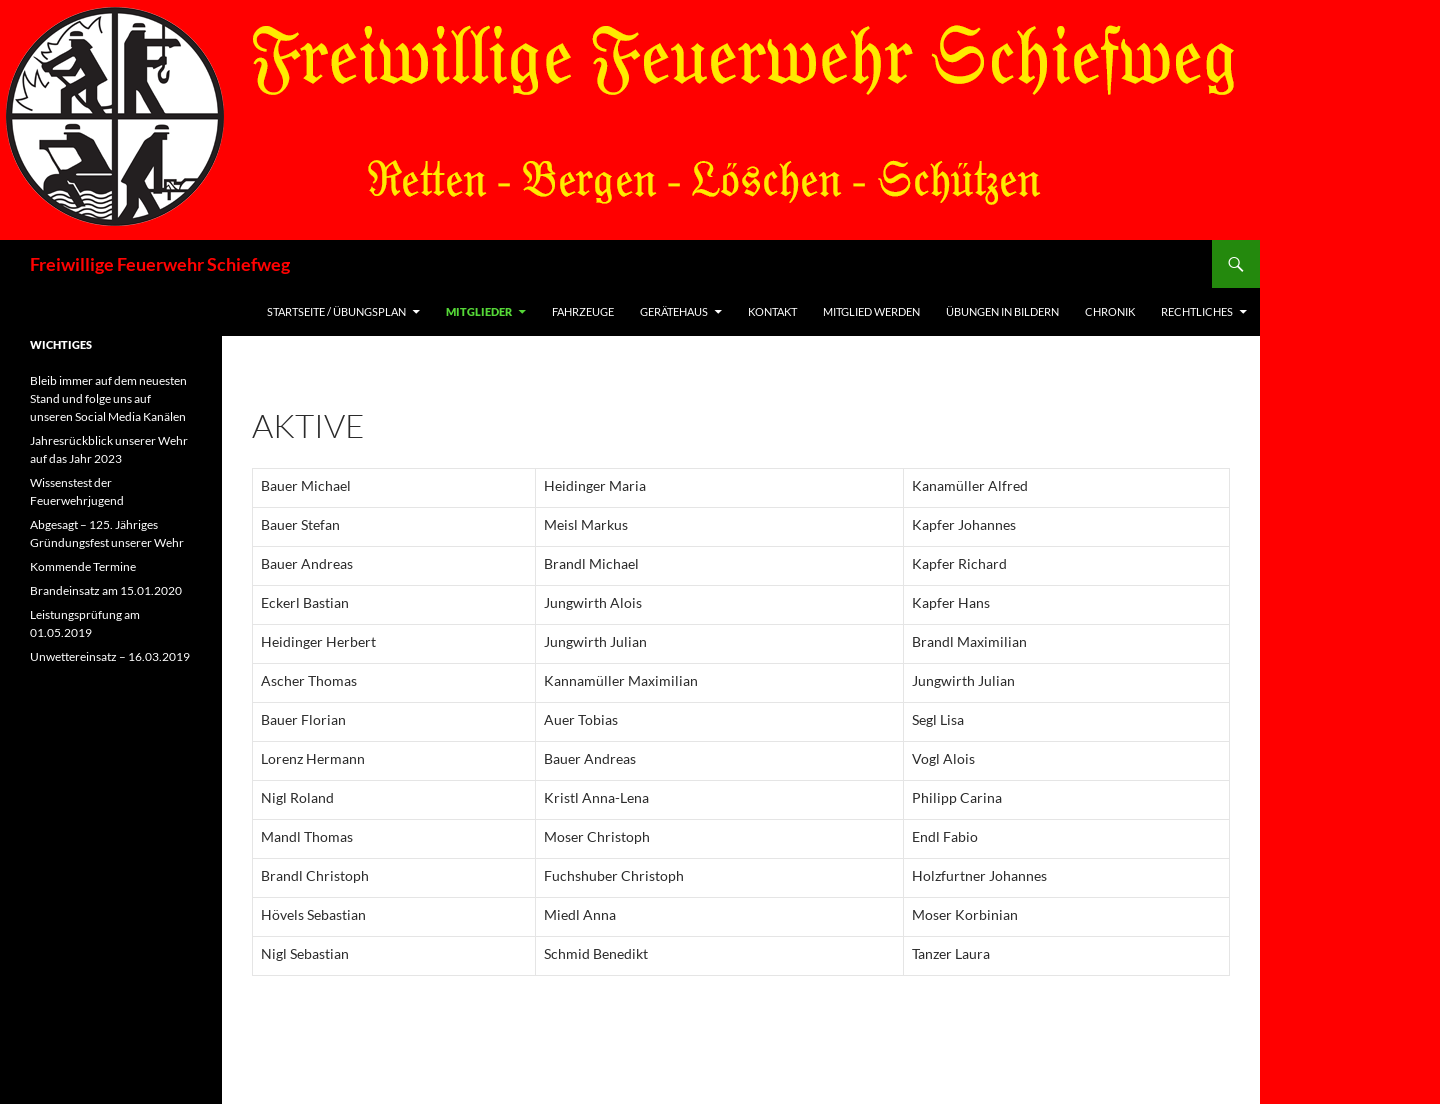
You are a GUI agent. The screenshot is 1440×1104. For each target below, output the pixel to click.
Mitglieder (479, 311)
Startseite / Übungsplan (336, 311)
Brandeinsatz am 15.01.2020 (106, 590)
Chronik (1110, 311)
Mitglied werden (871, 311)
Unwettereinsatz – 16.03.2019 (110, 656)
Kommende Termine (83, 566)
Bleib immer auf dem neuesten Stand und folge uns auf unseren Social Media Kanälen (108, 398)
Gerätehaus (674, 311)
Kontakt (772, 311)
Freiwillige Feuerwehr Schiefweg (160, 264)
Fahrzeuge (583, 311)
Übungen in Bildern (1002, 311)
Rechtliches (1197, 311)
